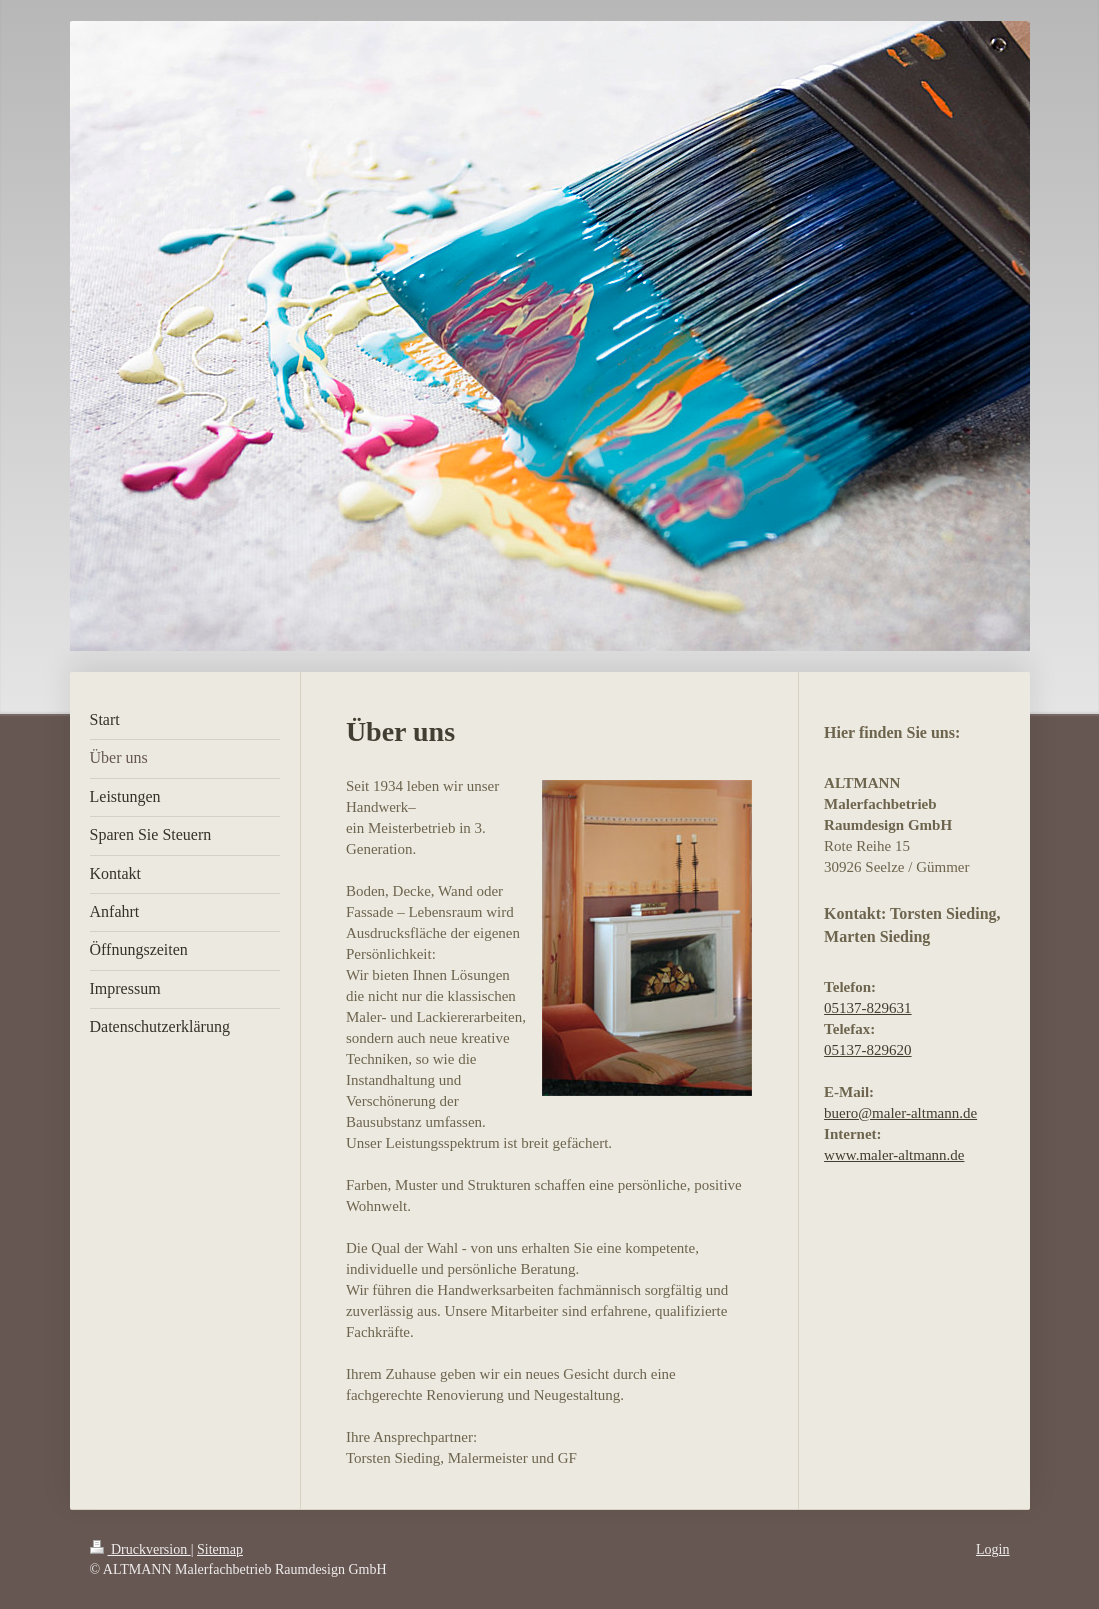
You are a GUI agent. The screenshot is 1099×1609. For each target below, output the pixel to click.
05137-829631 (868, 1008)
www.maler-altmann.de (894, 1155)
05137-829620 (868, 1050)
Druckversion (140, 1549)
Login (992, 1549)
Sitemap (220, 1549)
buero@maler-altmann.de (900, 1113)
